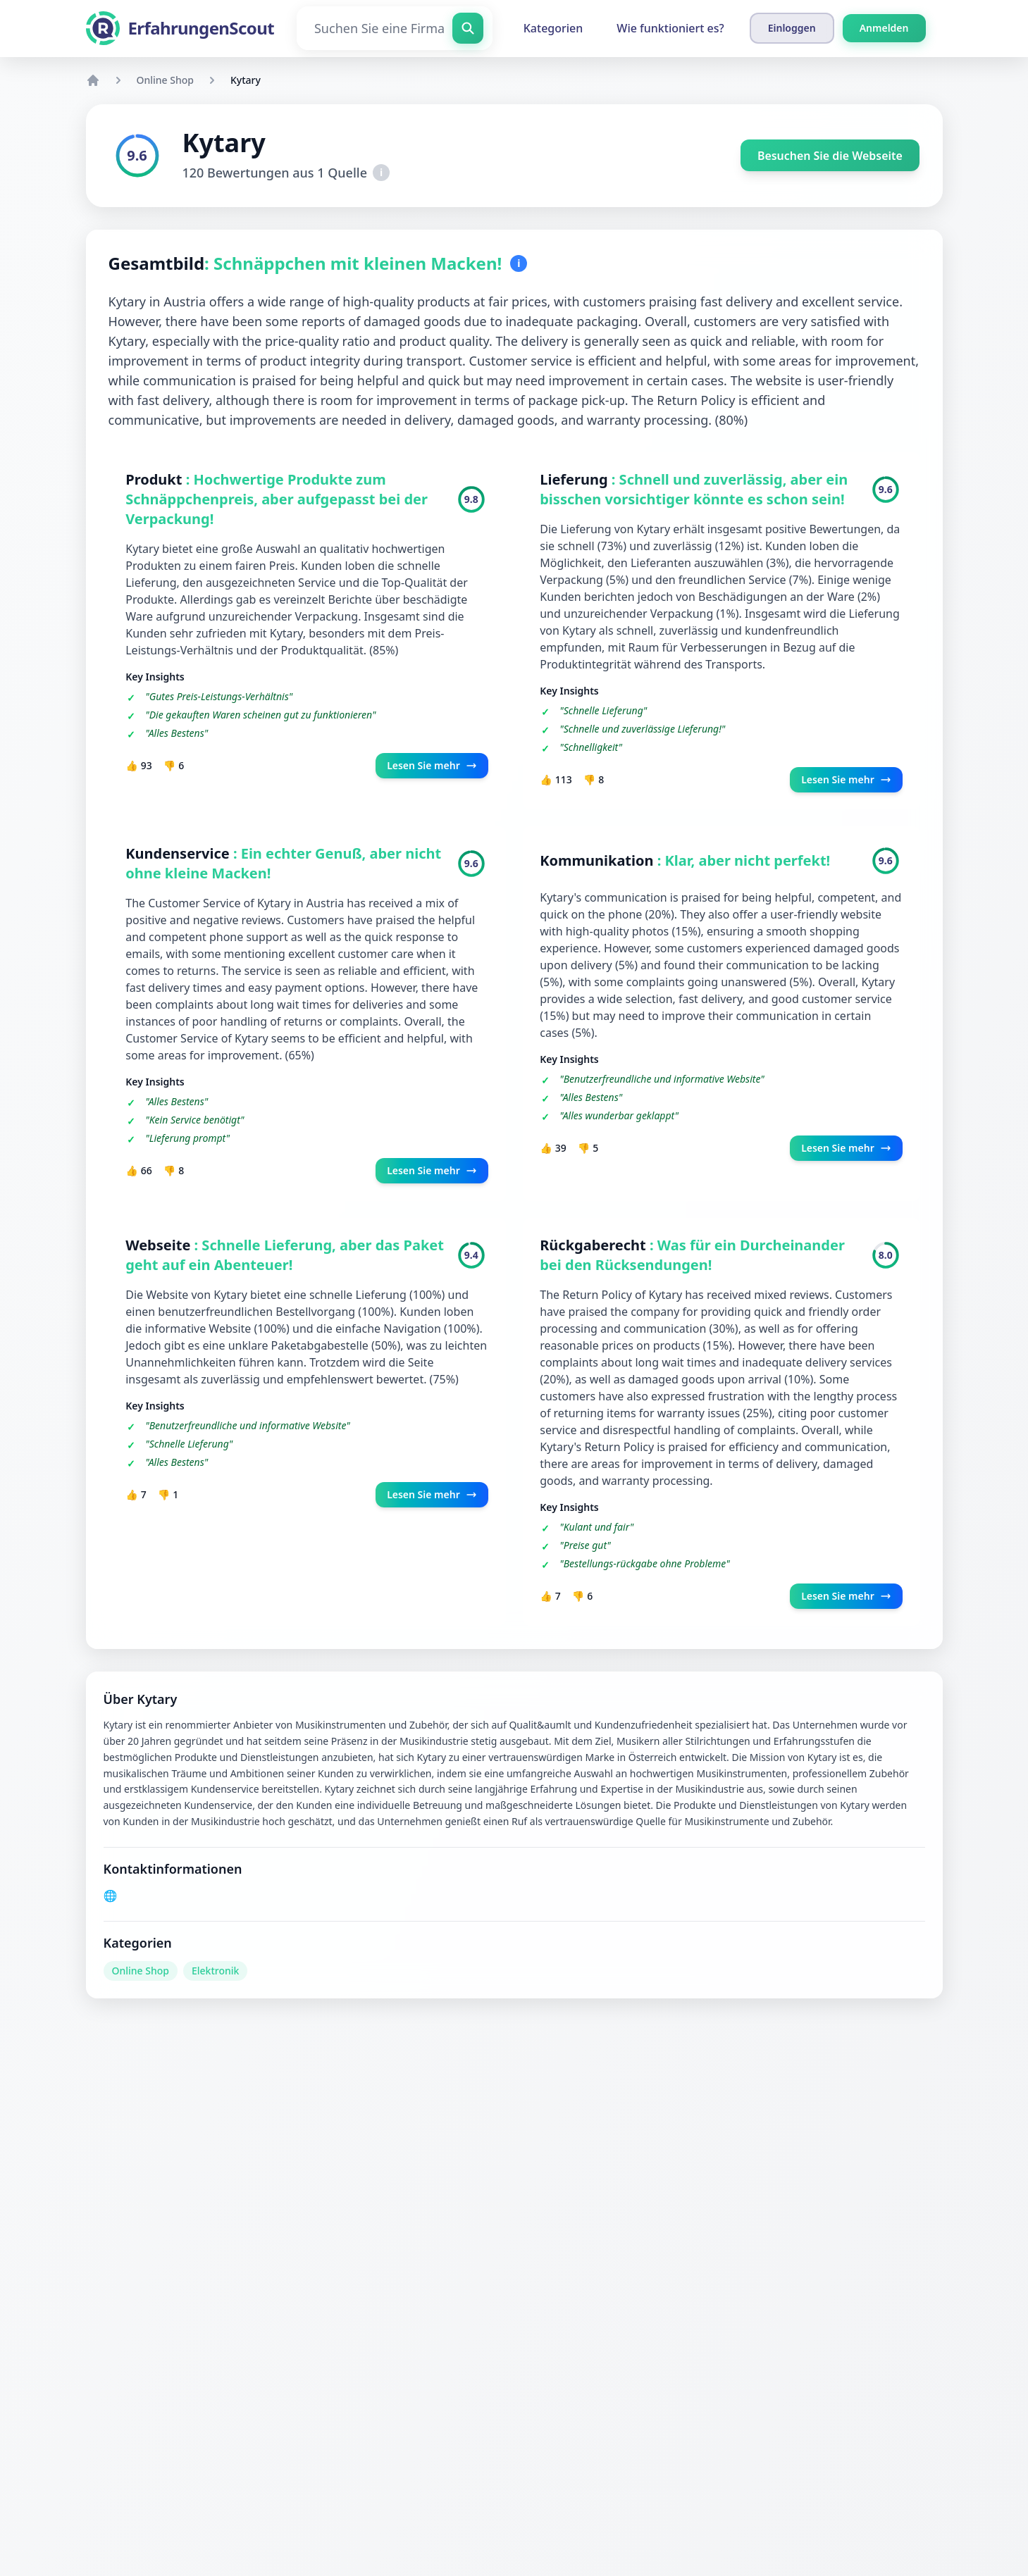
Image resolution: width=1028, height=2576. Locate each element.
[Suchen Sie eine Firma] (394, 28)
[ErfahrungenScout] (180, 28)
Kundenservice (180, 854)
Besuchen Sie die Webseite (830, 155)
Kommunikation (599, 861)
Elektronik (215, 1971)
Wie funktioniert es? (670, 28)
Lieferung (576, 479)
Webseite (160, 1245)
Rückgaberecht (595, 1245)
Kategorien (553, 28)
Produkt (156, 479)
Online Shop (165, 80)
